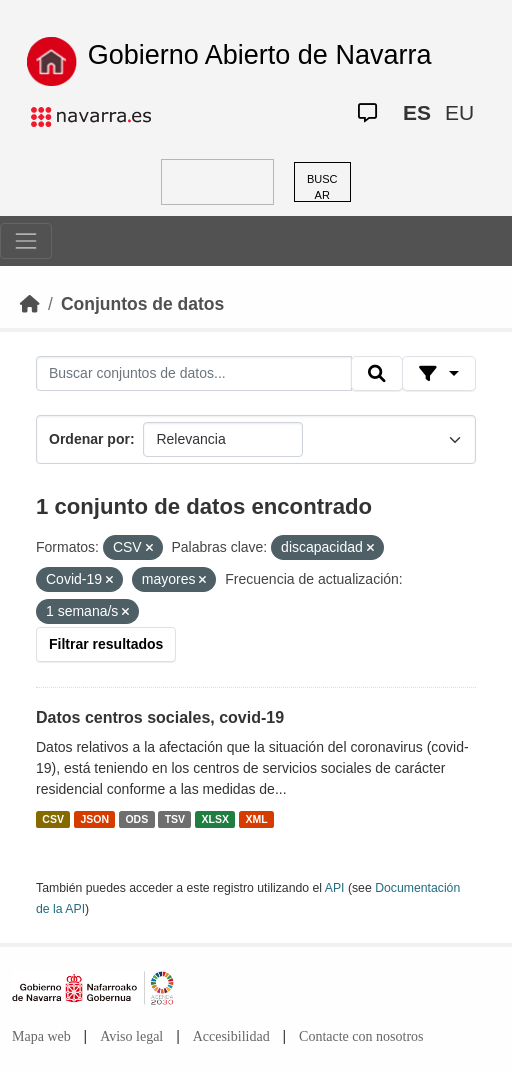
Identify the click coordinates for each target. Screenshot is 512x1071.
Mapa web (41, 1036)
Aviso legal (131, 1036)
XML (257, 819)
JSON (94, 819)
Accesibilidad (231, 1036)
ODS (136, 819)
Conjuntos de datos (142, 304)
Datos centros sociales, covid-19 (160, 717)
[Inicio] (30, 304)
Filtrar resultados (106, 644)
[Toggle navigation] (26, 241)
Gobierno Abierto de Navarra (260, 55)
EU (459, 112)
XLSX (215, 819)
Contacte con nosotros (361, 1036)
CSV (53, 819)
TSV (175, 819)
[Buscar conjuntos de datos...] (194, 374)
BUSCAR (322, 187)
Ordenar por (89, 439)
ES (417, 112)
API (335, 888)
